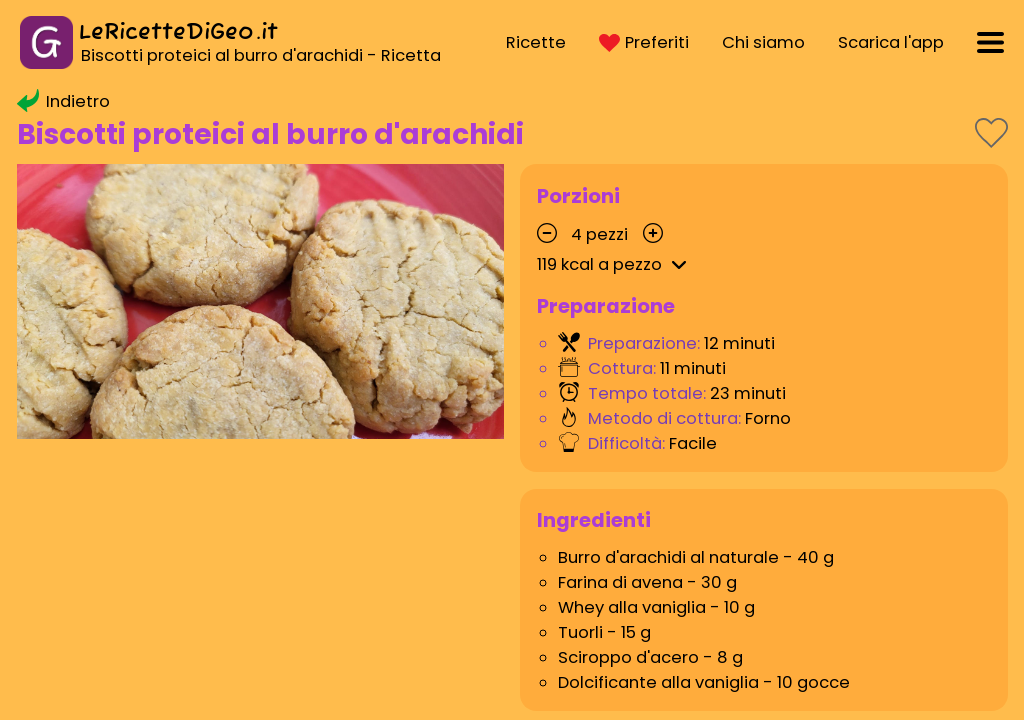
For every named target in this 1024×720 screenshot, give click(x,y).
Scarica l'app (891, 42)
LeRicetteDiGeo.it (178, 32)
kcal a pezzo (615, 264)
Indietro (63, 101)
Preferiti (644, 42)
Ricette (536, 42)
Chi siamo (763, 42)
